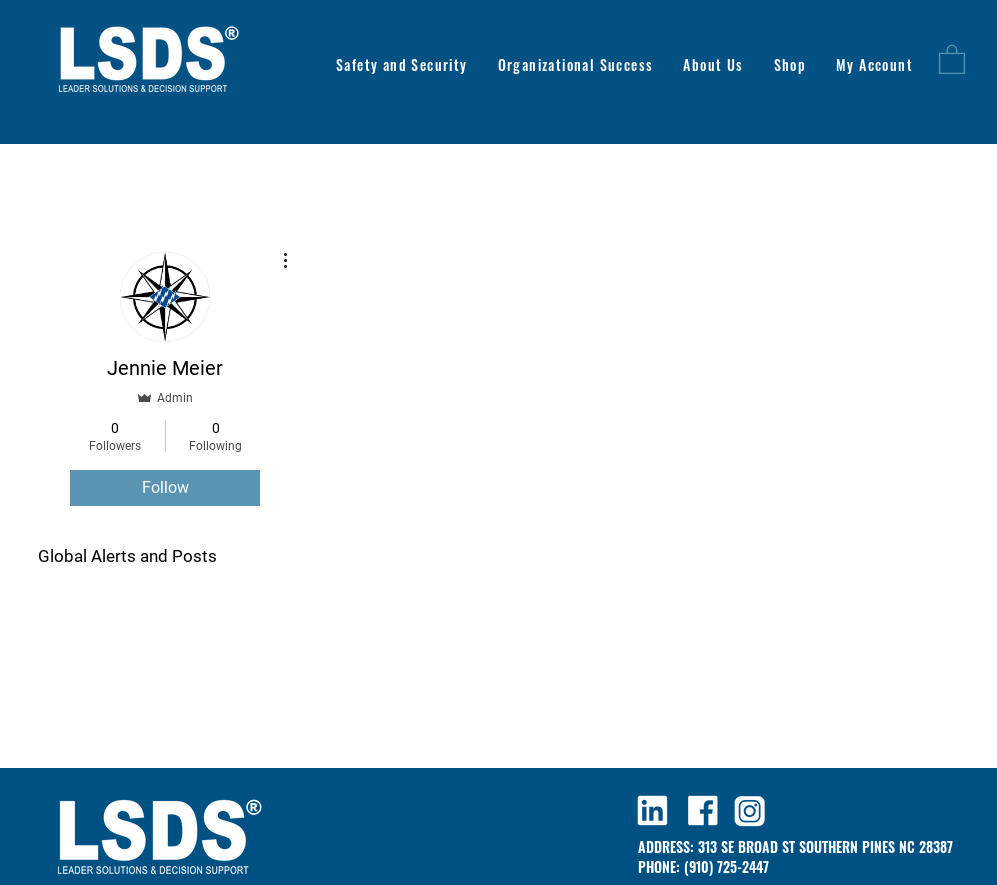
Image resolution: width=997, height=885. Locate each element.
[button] (952, 58)
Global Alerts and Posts (127, 556)
